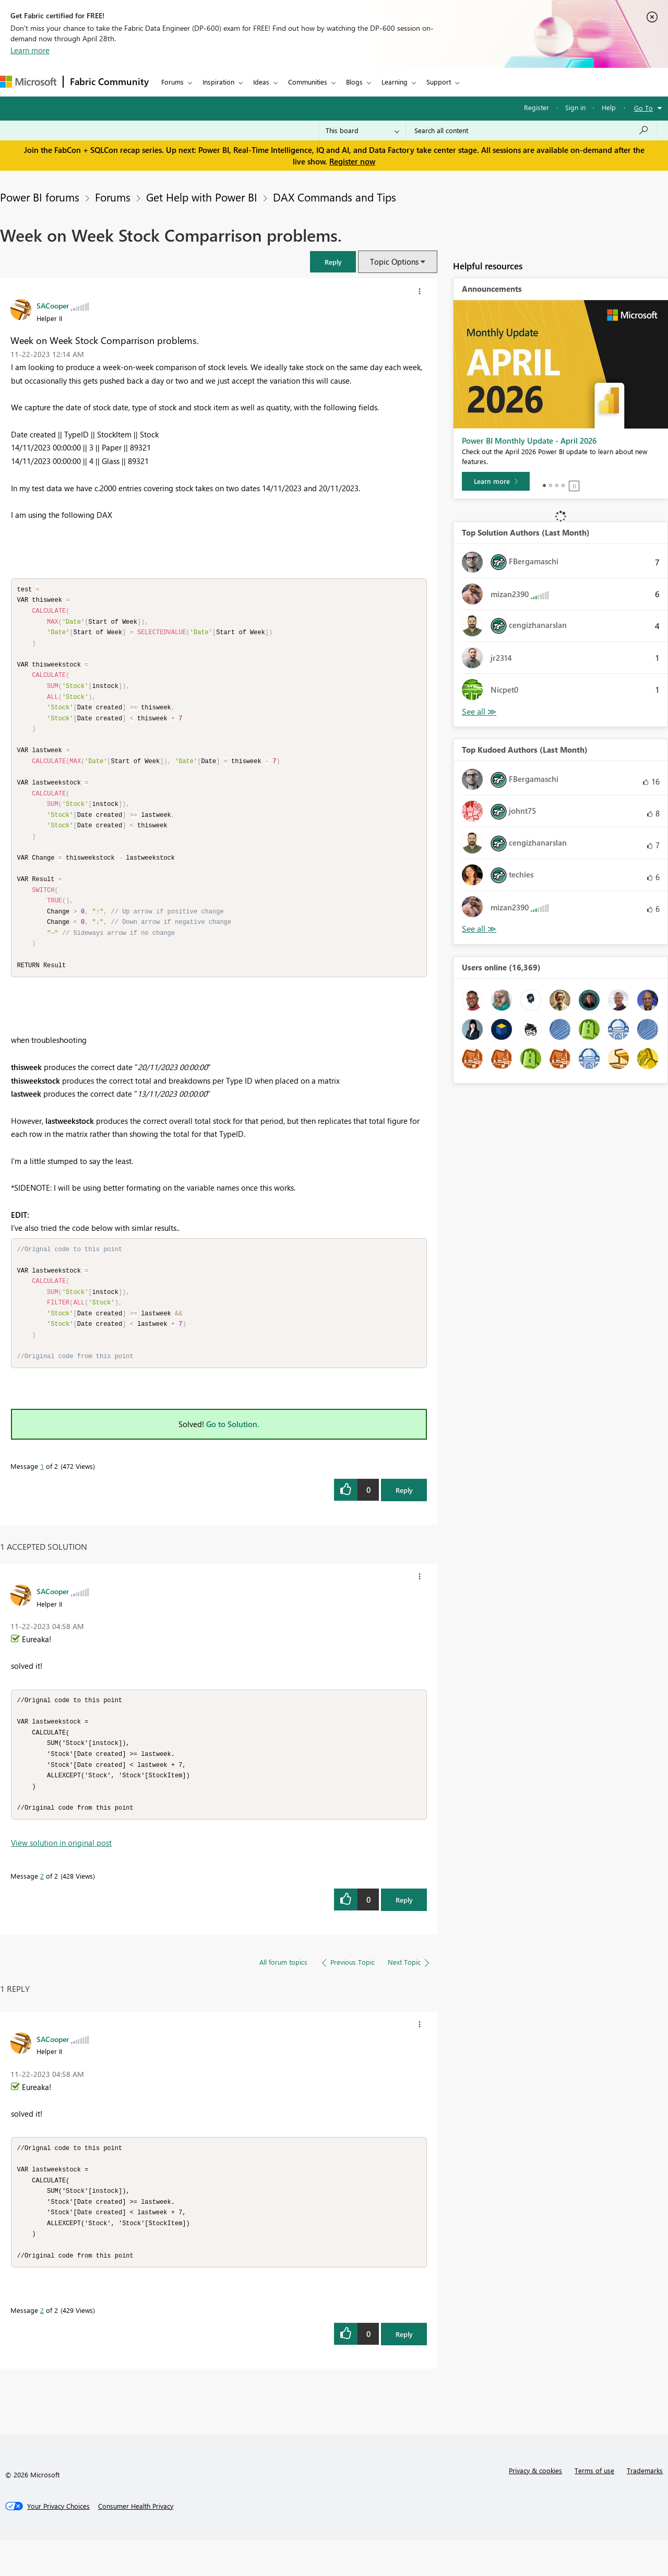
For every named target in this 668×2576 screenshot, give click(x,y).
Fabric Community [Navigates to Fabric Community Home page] (109, 81)
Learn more (30, 50)
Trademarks (645, 2506)
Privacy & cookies (535, 2506)
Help (609, 107)
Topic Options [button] (394, 261)
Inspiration (218, 81)
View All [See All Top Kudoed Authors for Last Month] (479, 929)
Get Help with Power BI (201, 196)
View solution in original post (61, 1873)
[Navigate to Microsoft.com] (28, 82)
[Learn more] (496, 481)
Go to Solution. (232, 1448)
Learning (394, 81)
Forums (172, 81)
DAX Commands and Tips (334, 196)
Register (536, 107)
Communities (307, 81)
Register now (352, 161)
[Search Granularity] (362, 130)
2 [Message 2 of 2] (42, 1906)
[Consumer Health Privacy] (135, 2542)
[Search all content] (531, 130)
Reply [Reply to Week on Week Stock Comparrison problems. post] (404, 1514)
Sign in (575, 107)
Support (438, 81)
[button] (333, 261)
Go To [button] (643, 107)
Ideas (261, 81)
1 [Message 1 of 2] (42, 1490)
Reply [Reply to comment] (404, 1930)
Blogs (354, 81)
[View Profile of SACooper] (53, 305)
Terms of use (594, 2506)
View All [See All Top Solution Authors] (479, 712)
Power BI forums (39, 196)
